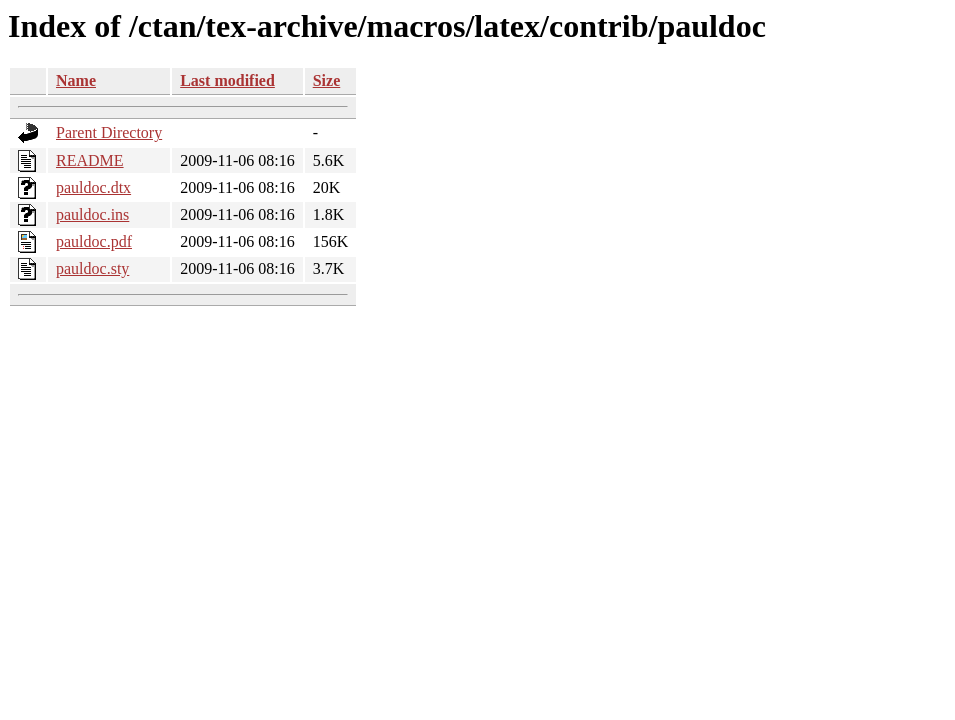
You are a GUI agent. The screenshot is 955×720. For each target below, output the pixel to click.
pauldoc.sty (92, 268)
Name (76, 80)
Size (327, 80)
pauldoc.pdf (94, 241)
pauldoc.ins (92, 214)
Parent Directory (109, 132)
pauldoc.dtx (93, 187)
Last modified (227, 80)
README (90, 160)
